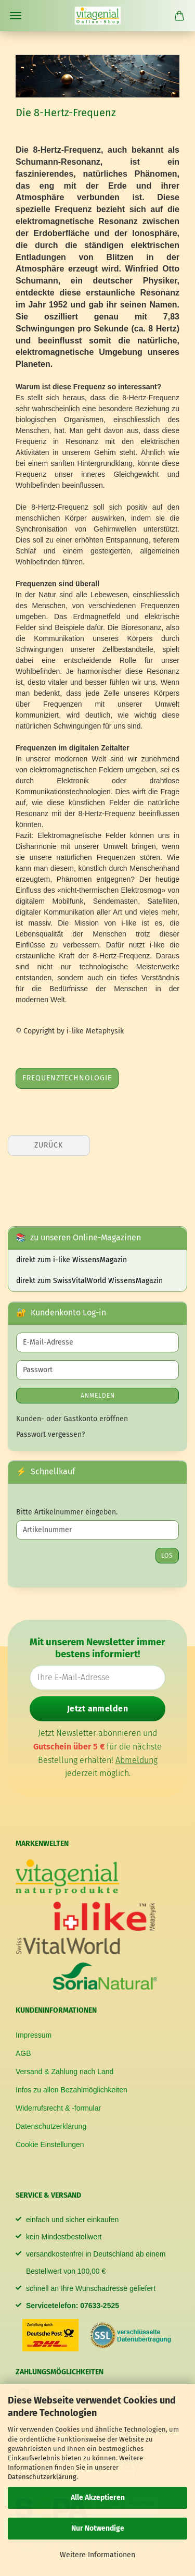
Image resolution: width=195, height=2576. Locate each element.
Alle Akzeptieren (98, 2497)
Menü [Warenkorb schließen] (15, 15)
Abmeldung (136, 1760)
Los (167, 1555)
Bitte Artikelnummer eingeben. (67, 1512)
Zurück (48, 1145)
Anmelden (98, 1395)
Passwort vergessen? (50, 1434)
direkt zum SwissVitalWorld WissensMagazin (89, 1280)
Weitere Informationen (97, 2554)
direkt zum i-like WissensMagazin (71, 1259)
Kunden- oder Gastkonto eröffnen (72, 1418)
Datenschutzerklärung (42, 2477)
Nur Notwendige (97, 2528)
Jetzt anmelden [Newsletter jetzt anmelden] (97, 1709)
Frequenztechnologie (67, 1078)
